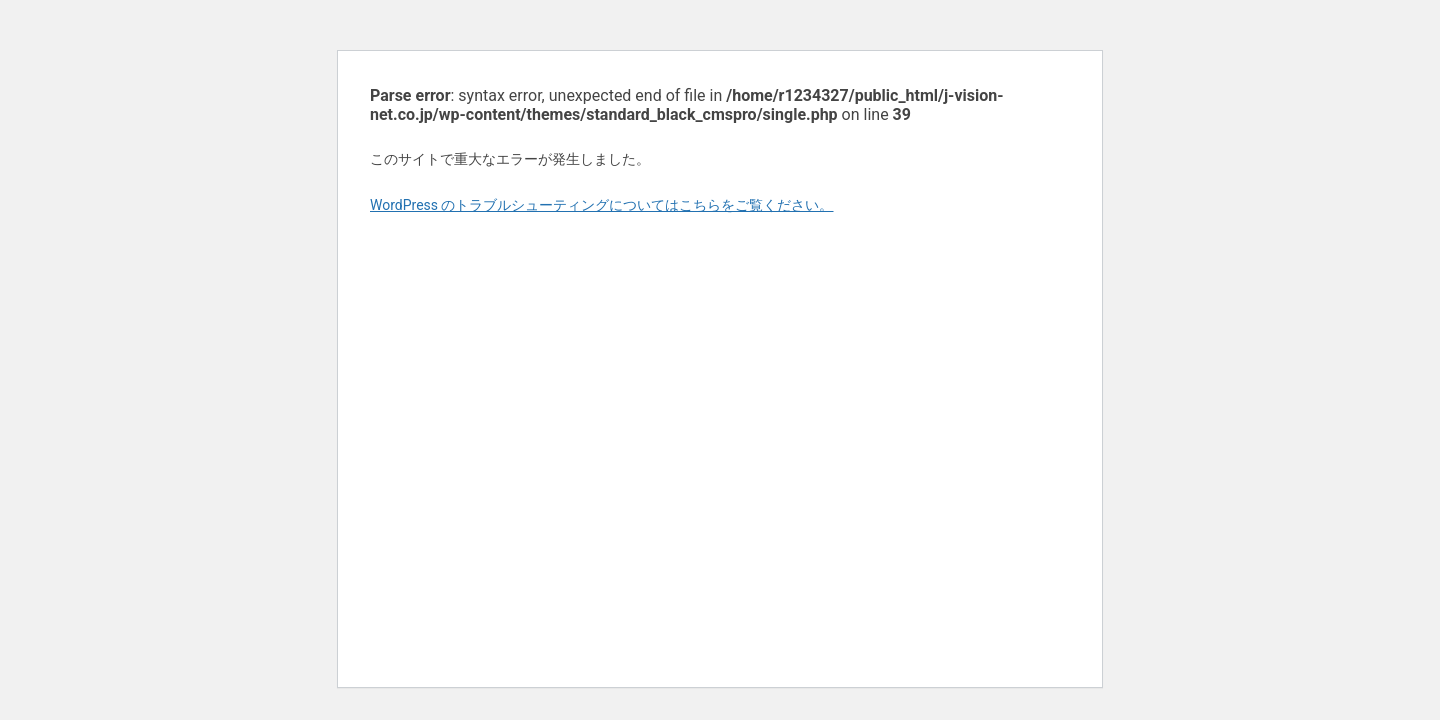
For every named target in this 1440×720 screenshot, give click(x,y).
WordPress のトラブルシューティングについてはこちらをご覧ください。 (602, 205)
